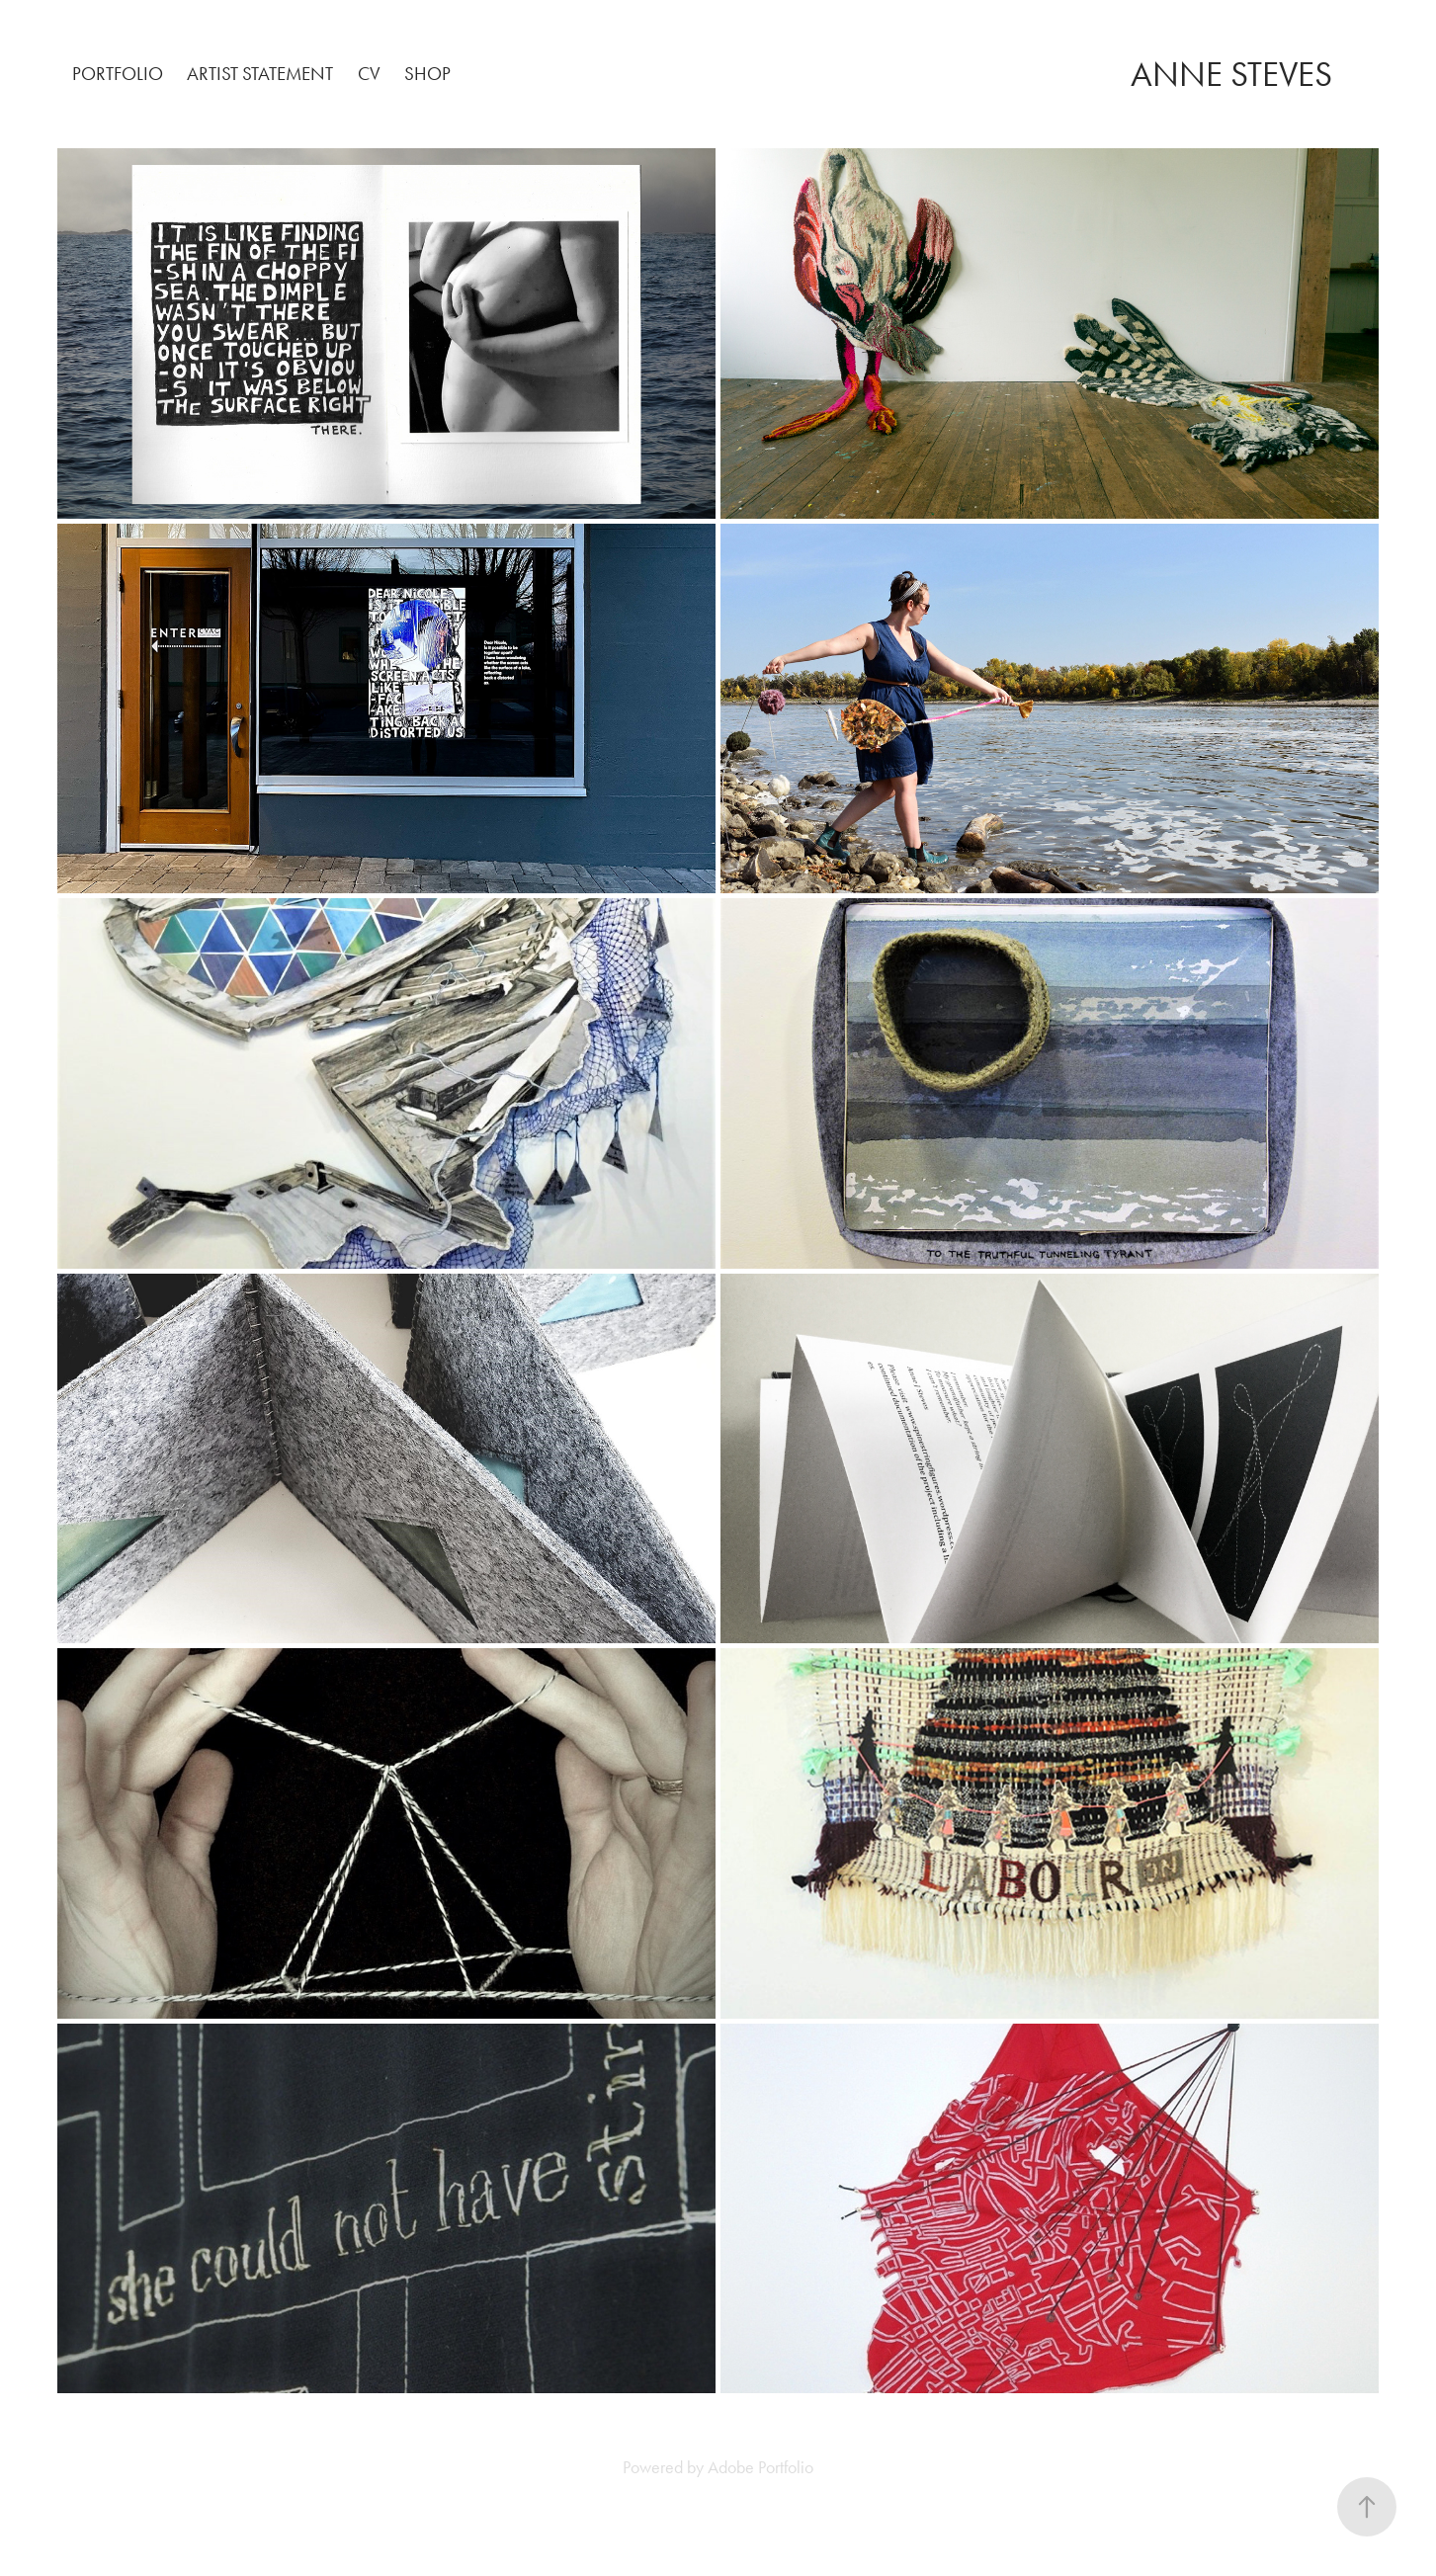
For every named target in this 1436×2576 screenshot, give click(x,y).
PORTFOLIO (117, 73)
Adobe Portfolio (760, 2467)
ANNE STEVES (1231, 74)
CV (369, 73)
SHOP (427, 73)
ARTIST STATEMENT (260, 73)
